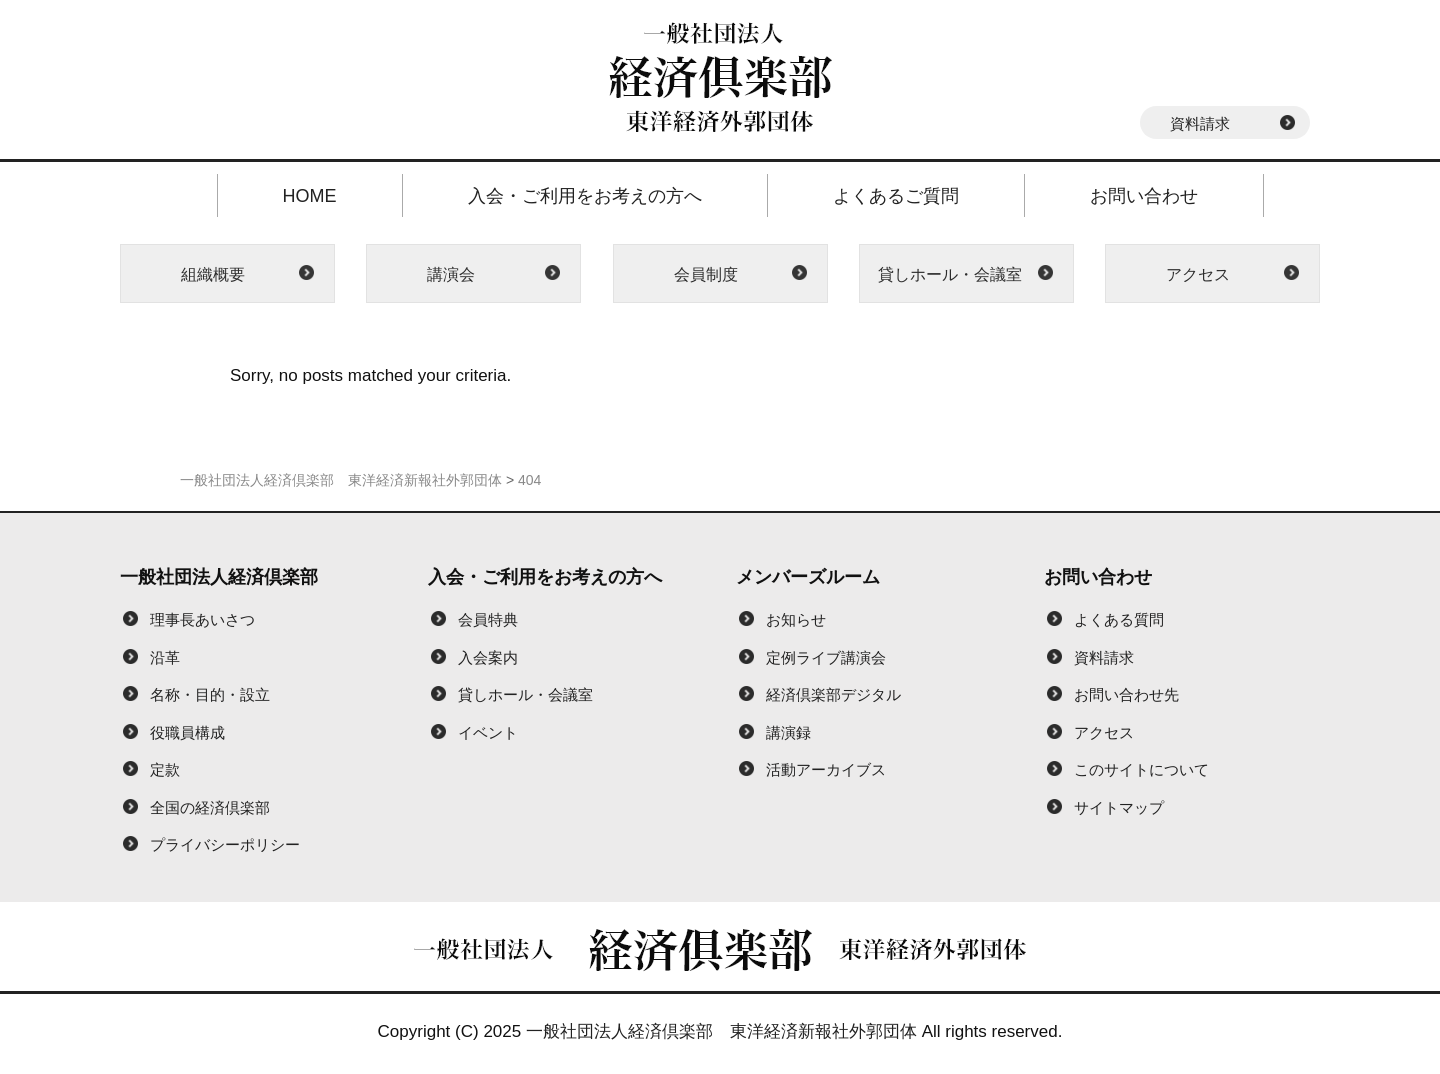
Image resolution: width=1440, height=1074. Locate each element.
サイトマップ (1119, 807)
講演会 (451, 274)
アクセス (1198, 274)
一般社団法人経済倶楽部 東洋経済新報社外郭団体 (721, 1031)
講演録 (788, 732)
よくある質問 (1119, 619)
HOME (310, 196)
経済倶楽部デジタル (833, 694)
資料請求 (1200, 123)
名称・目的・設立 (210, 694)
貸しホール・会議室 (950, 274)
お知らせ (796, 619)
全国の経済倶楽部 (210, 807)
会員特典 (488, 619)
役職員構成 (187, 732)
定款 (165, 769)
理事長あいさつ (202, 619)
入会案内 (488, 657)
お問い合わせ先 (1126, 694)
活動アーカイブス (826, 769)
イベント (488, 732)
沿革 (165, 657)
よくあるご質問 (896, 196)
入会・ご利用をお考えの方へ (585, 196)
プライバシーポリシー (225, 844)
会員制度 (706, 274)
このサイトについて (1141, 769)
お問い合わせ (1144, 196)
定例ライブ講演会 (826, 657)
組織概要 (213, 274)
